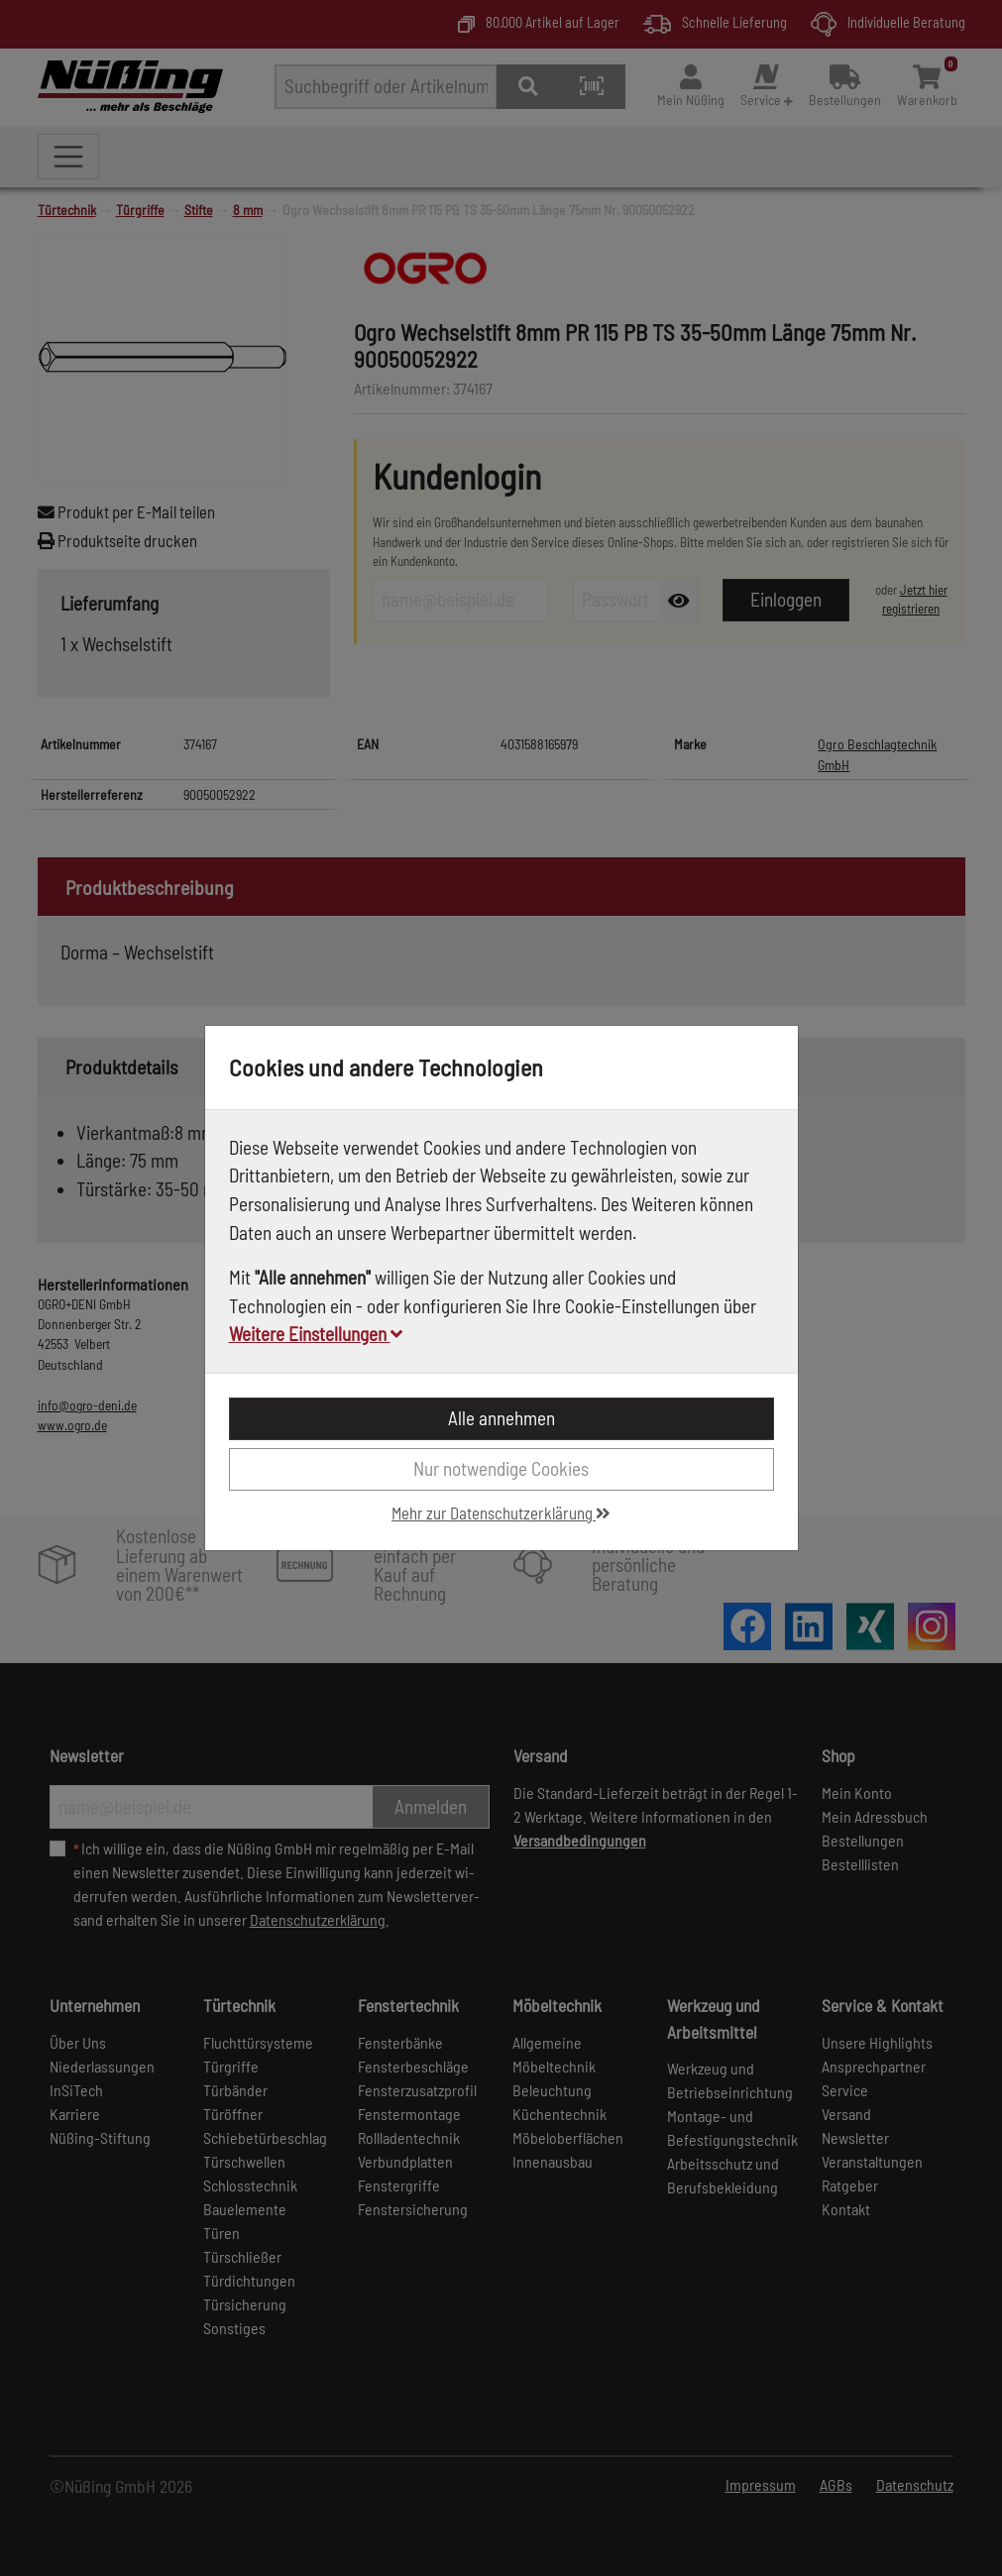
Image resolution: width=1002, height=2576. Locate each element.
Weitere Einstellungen (315, 1333)
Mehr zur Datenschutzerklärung (501, 1512)
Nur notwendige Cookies (501, 1468)
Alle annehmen (501, 1417)
